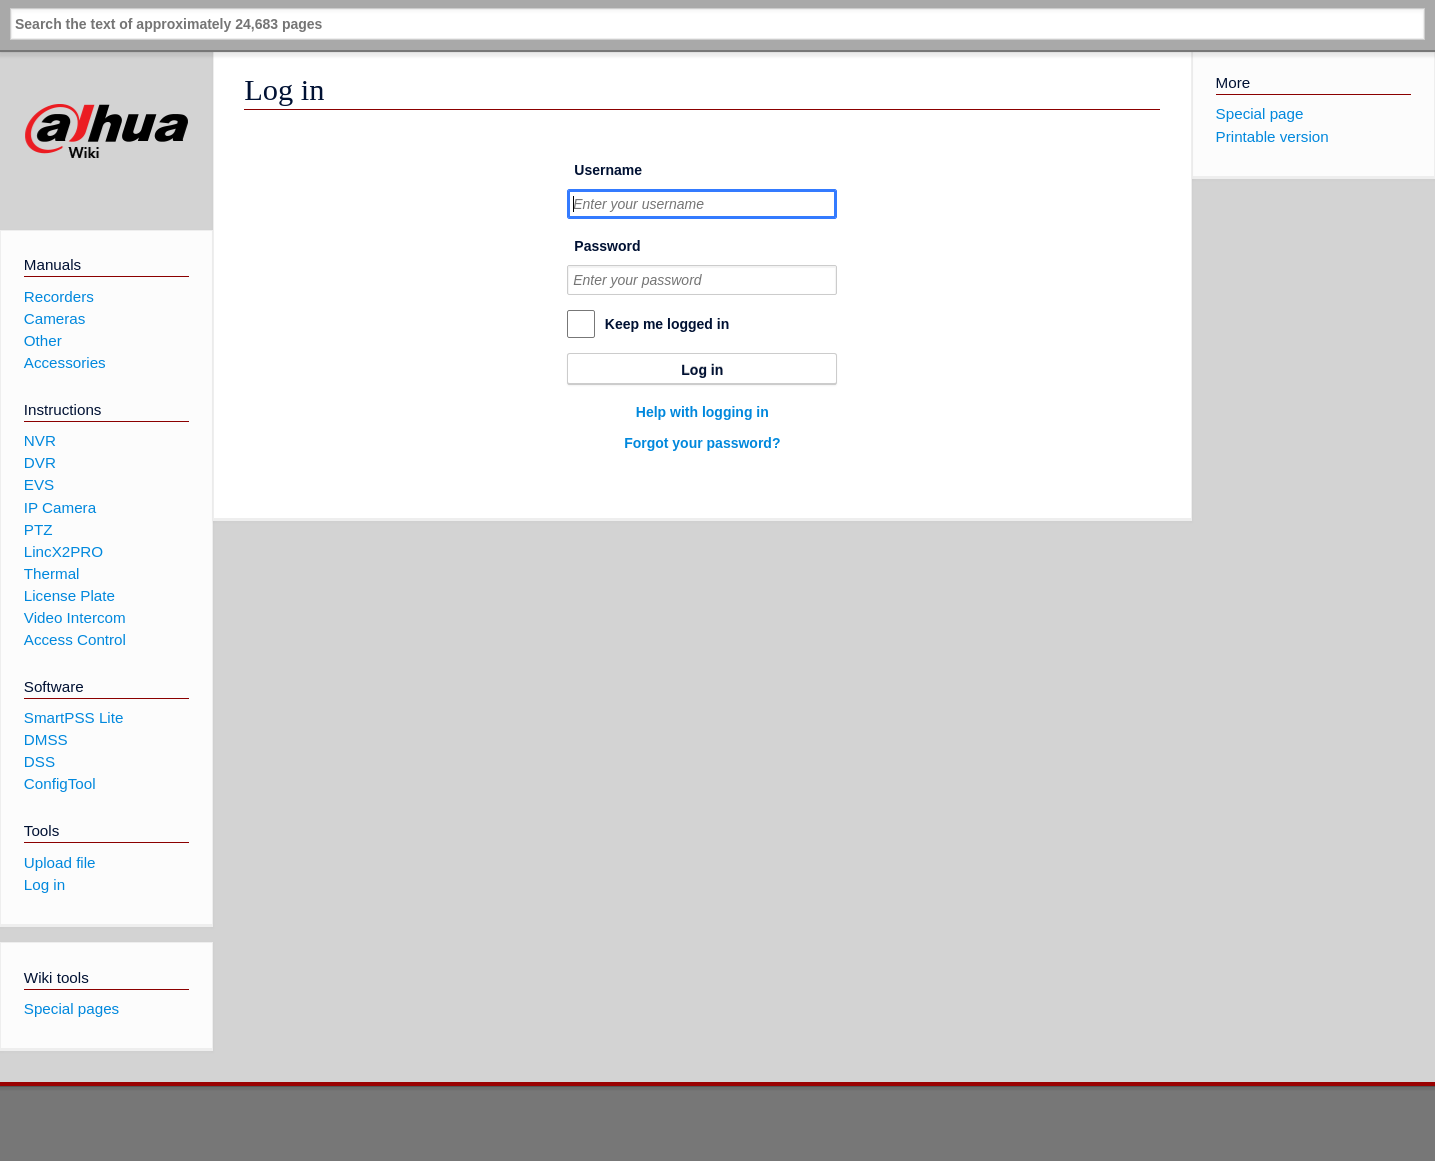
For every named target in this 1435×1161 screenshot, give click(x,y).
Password (607, 246)
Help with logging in (702, 412)
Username (608, 170)
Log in (702, 370)
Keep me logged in (667, 324)
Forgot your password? (702, 443)
